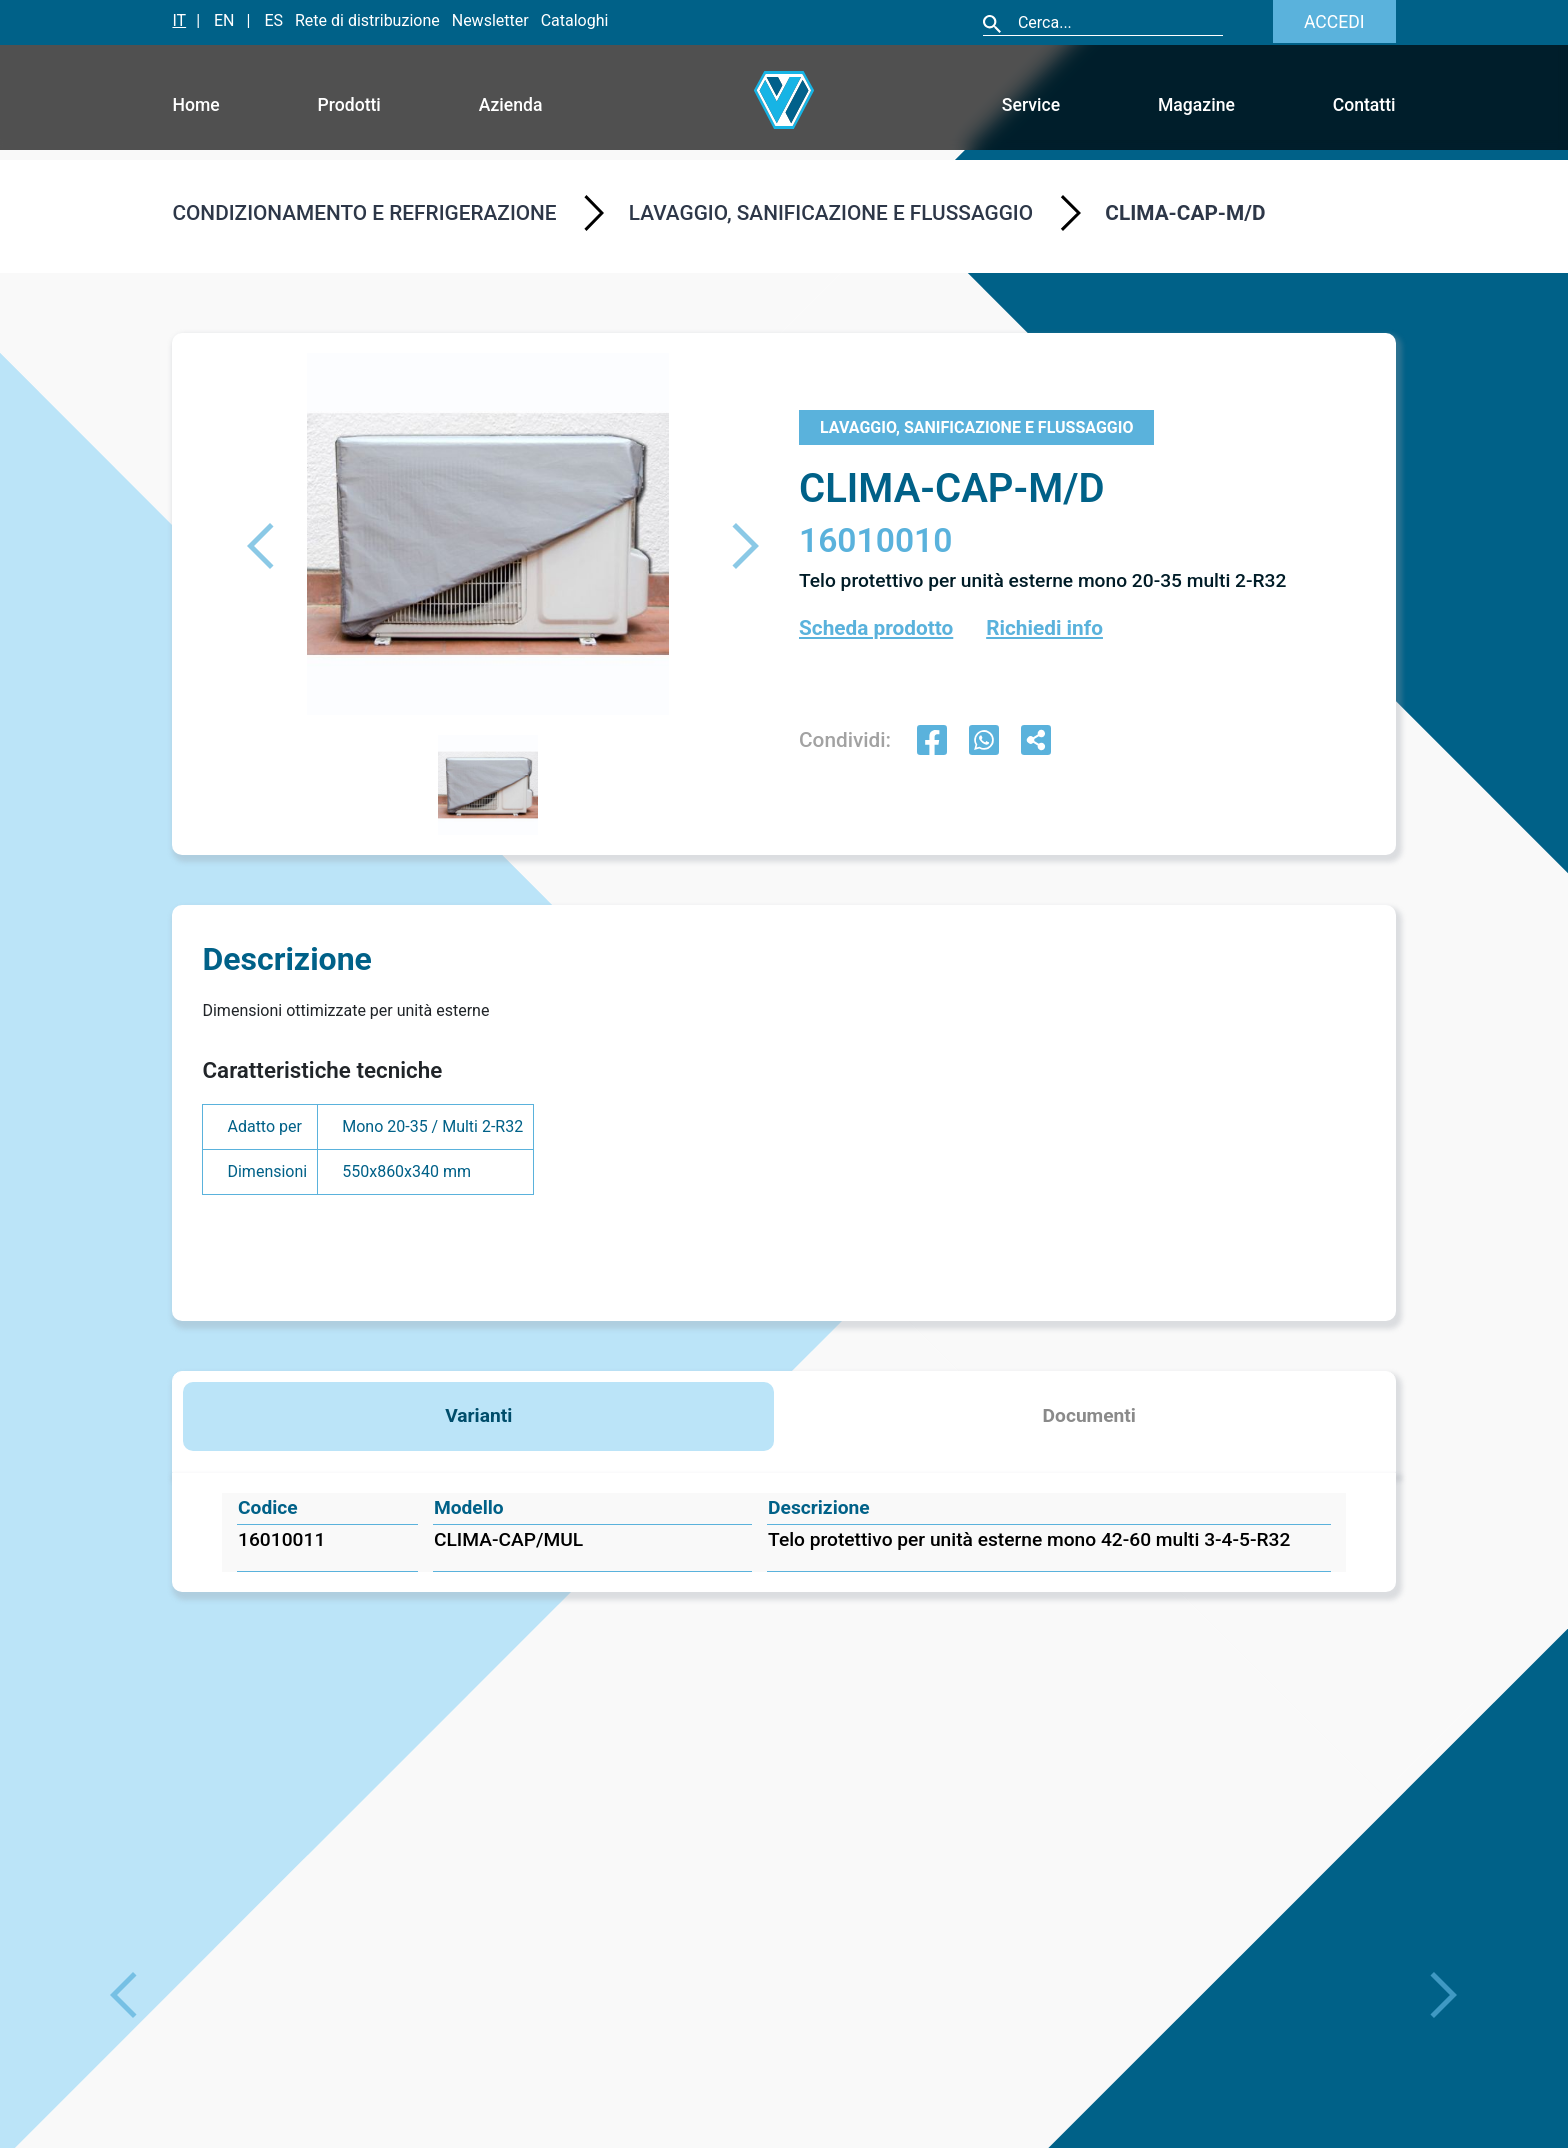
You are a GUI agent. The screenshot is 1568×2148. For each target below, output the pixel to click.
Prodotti (349, 105)
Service (1031, 105)
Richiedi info (1044, 628)
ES (273, 20)
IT (179, 20)
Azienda (511, 105)
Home (195, 105)
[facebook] (932, 742)
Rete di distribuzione (367, 20)
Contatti (1364, 105)
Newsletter (490, 20)
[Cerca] (1119, 23)
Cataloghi (575, 20)
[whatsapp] (984, 742)
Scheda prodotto (876, 628)
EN (224, 20)
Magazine (1196, 105)
